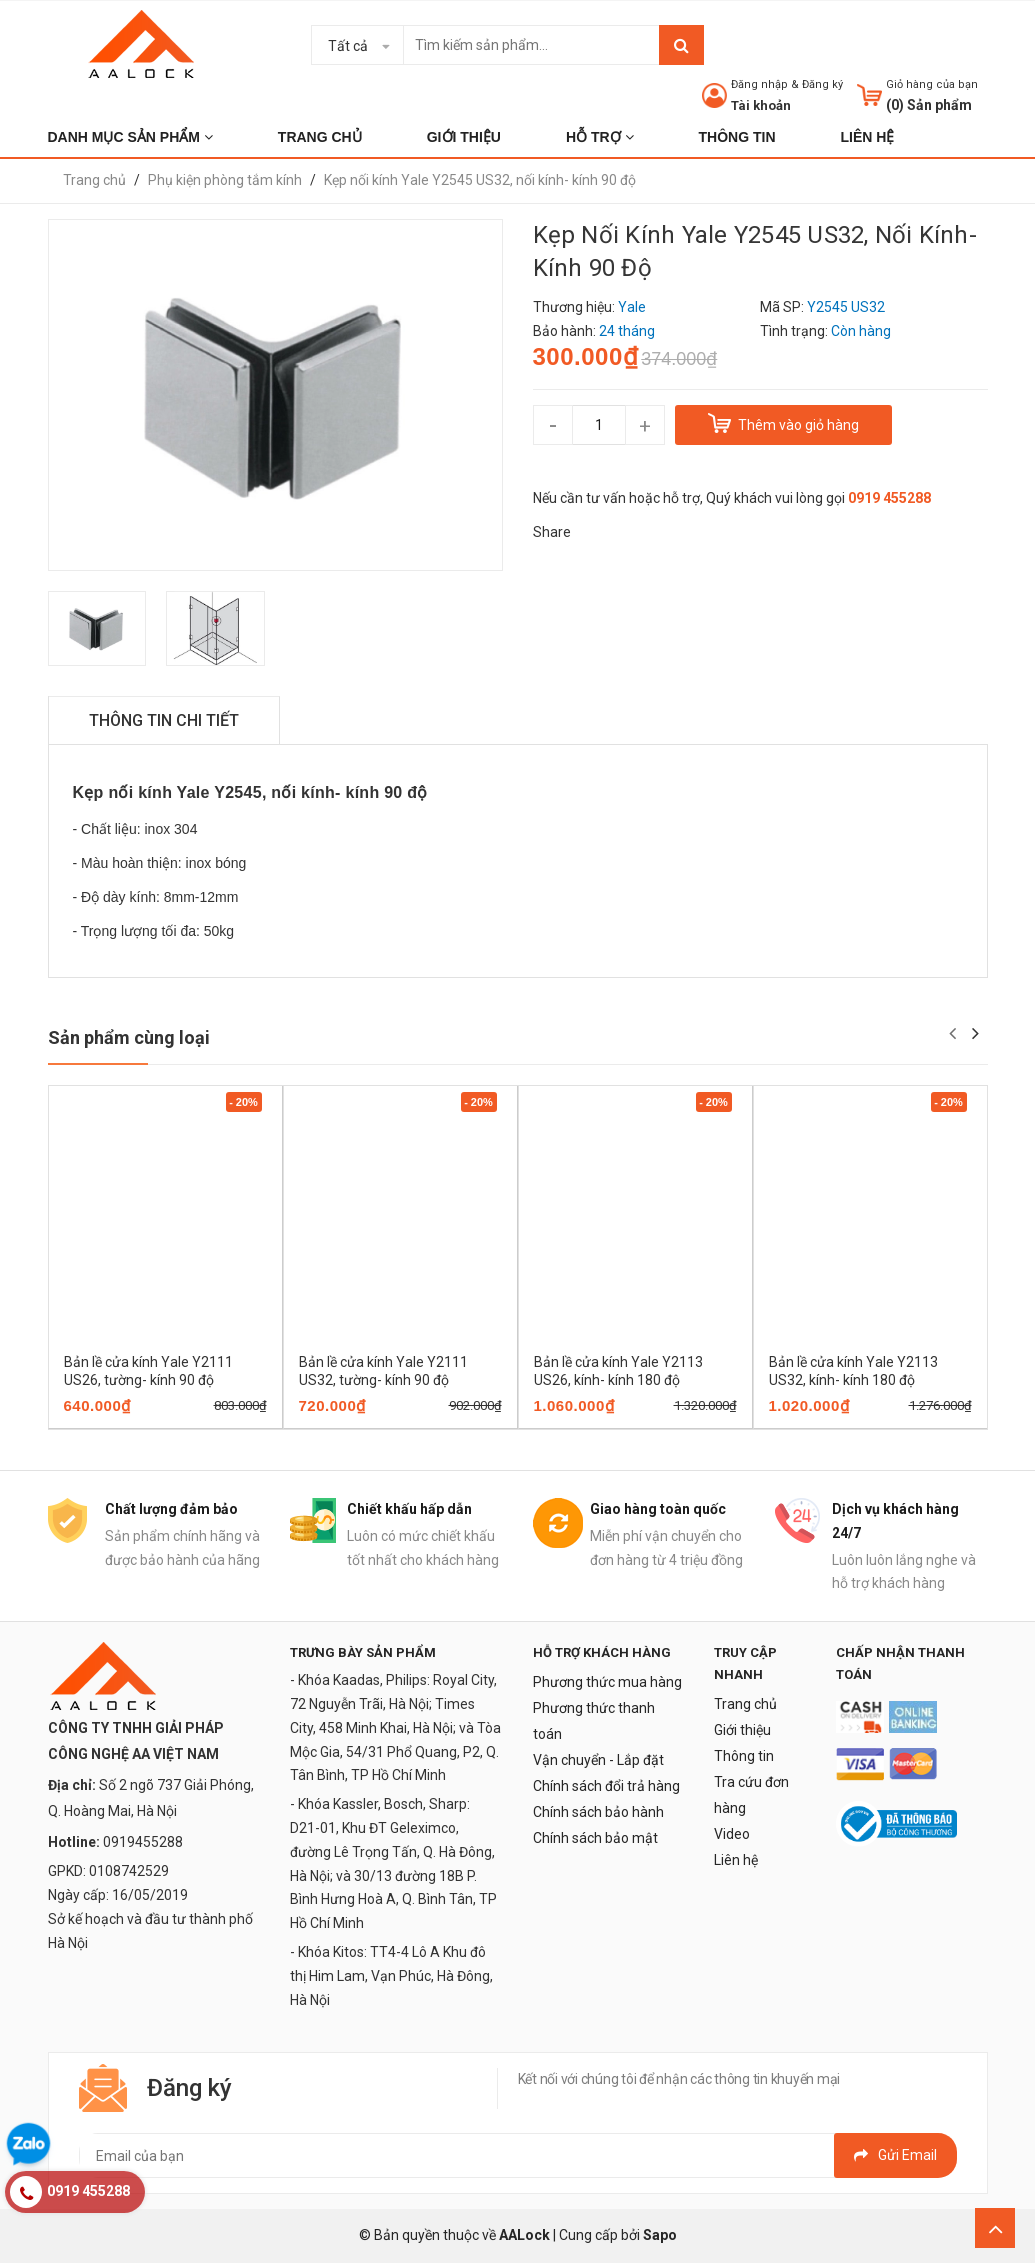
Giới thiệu (742, 1730)
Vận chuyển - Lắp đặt (598, 1760)
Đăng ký (822, 84)
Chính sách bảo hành (598, 1812)
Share (552, 532)
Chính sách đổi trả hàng (606, 1786)
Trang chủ (745, 1704)
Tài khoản (761, 105)
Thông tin (744, 1756)
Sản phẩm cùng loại (129, 1037)
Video (732, 1834)
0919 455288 (889, 498)
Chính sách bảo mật (595, 1838)
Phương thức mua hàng (607, 1682)
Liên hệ (736, 1860)
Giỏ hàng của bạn (932, 84)
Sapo (660, 2235)
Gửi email (895, 2155)
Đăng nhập (759, 84)
